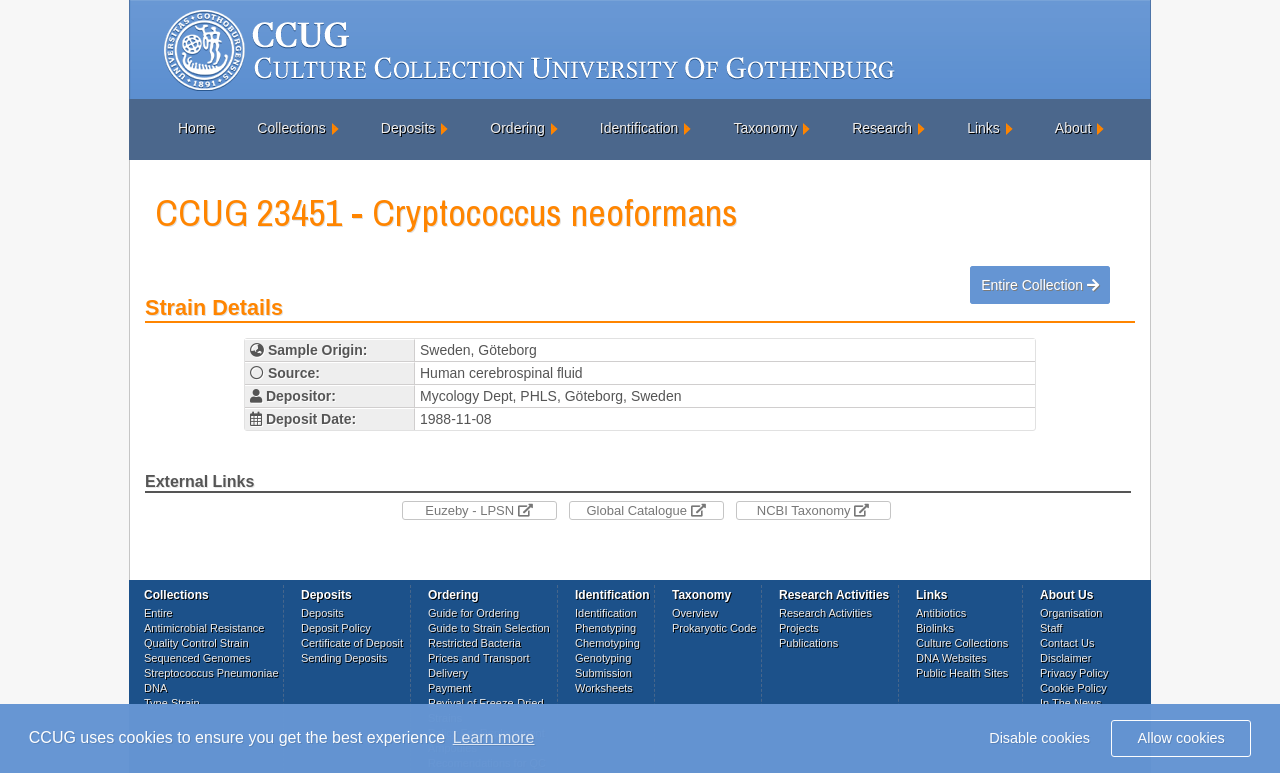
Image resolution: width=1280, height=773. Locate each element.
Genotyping (603, 658)
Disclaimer (1065, 658)
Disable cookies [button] (1039, 738)
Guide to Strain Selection (489, 628)
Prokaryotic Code (714, 628)
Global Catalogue (645, 510)
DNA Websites (951, 658)
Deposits (408, 128)
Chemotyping (607, 643)
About (1073, 128)
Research (882, 128)
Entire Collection (1040, 285)
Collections (291, 128)
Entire (158, 613)
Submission (603, 673)
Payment (449, 688)
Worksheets (604, 688)
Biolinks (935, 628)
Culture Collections (962, 643)
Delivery (448, 673)
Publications (808, 643)
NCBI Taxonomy (813, 510)
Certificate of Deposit (352, 643)
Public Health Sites (962, 673)
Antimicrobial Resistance (204, 628)
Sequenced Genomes (197, 658)
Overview (695, 613)
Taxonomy (765, 128)
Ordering (517, 128)
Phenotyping (605, 628)
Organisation (1071, 613)
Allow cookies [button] (1181, 738)
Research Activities (825, 613)
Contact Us (1067, 643)
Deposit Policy (336, 628)
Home (196, 128)
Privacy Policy (1074, 673)
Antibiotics (941, 613)
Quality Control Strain (196, 643)
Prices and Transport (479, 658)
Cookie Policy (1073, 688)
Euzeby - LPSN (479, 510)
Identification (639, 128)
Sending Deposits (344, 658)
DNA (155, 688)
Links (983, 128)
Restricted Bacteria (474, 643)
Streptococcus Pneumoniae (211, 673)
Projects (799, 628)
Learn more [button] (494, 737)
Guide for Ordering (473, 613)
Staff (1051, 628)
